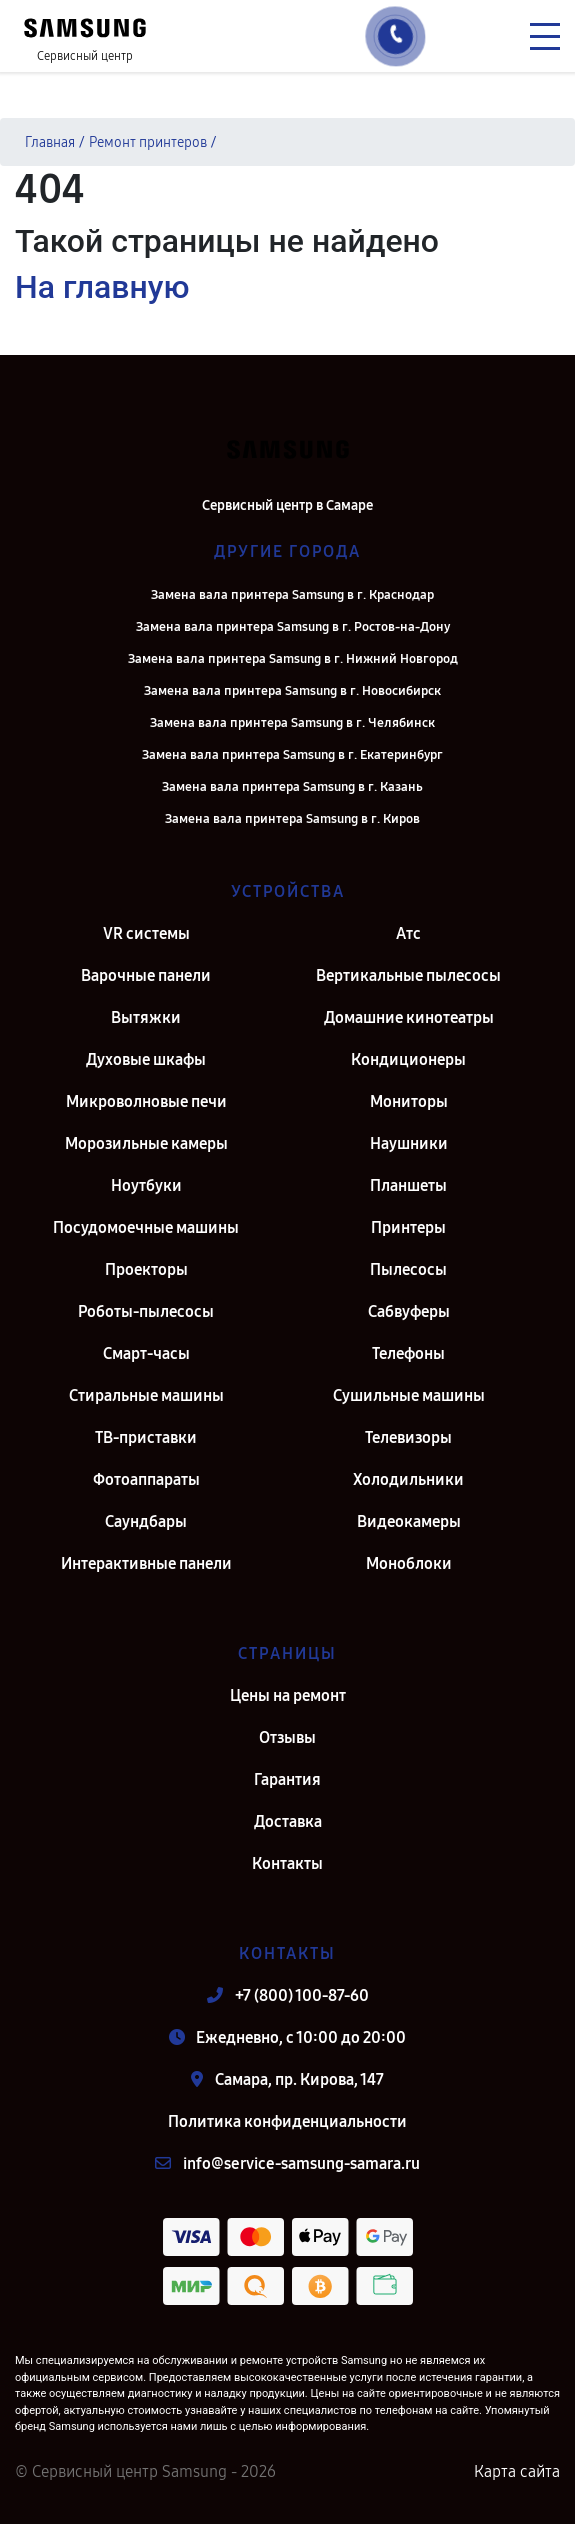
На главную (102, 287)
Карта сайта (517, 2471)
